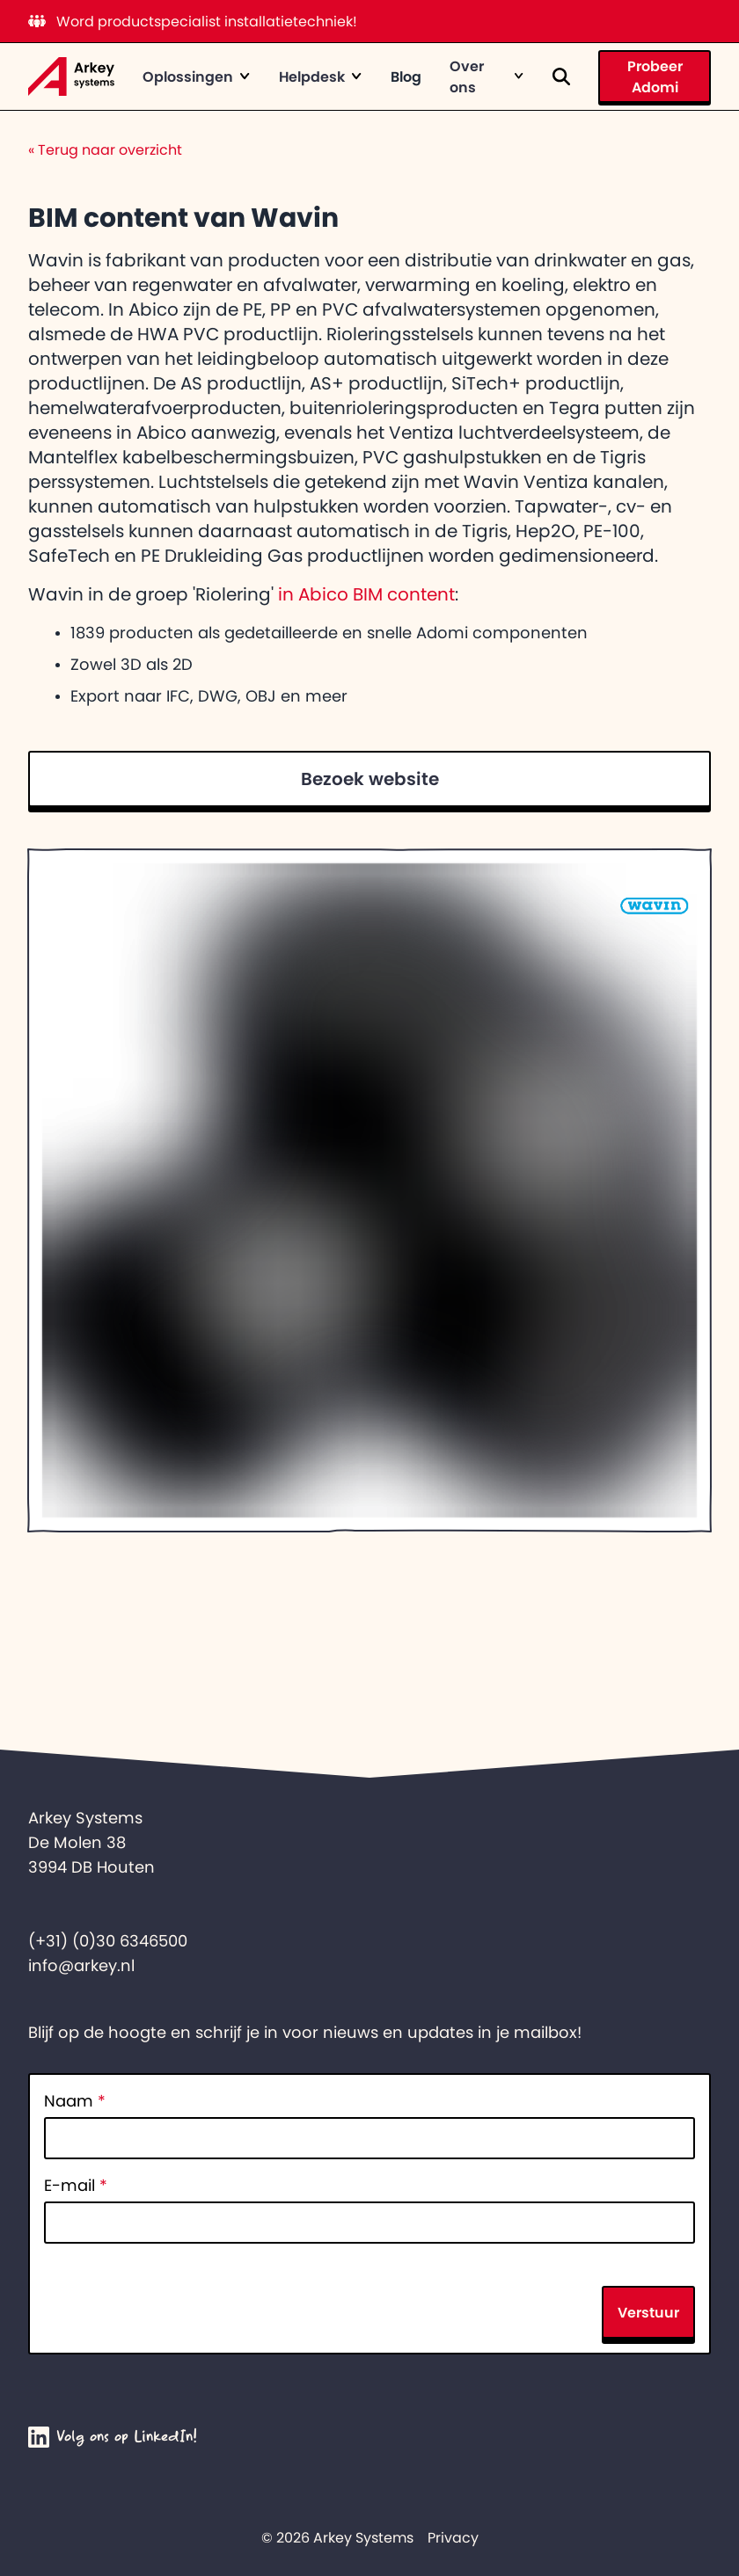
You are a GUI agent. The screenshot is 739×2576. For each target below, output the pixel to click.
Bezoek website (370, 779)
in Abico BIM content (366, 594)
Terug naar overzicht (105, 149)
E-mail (75, 2186)
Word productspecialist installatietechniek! (192, 21)
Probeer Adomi (655, 76)
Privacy (453, 2537)
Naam (75, 2101)
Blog (406, 76)
